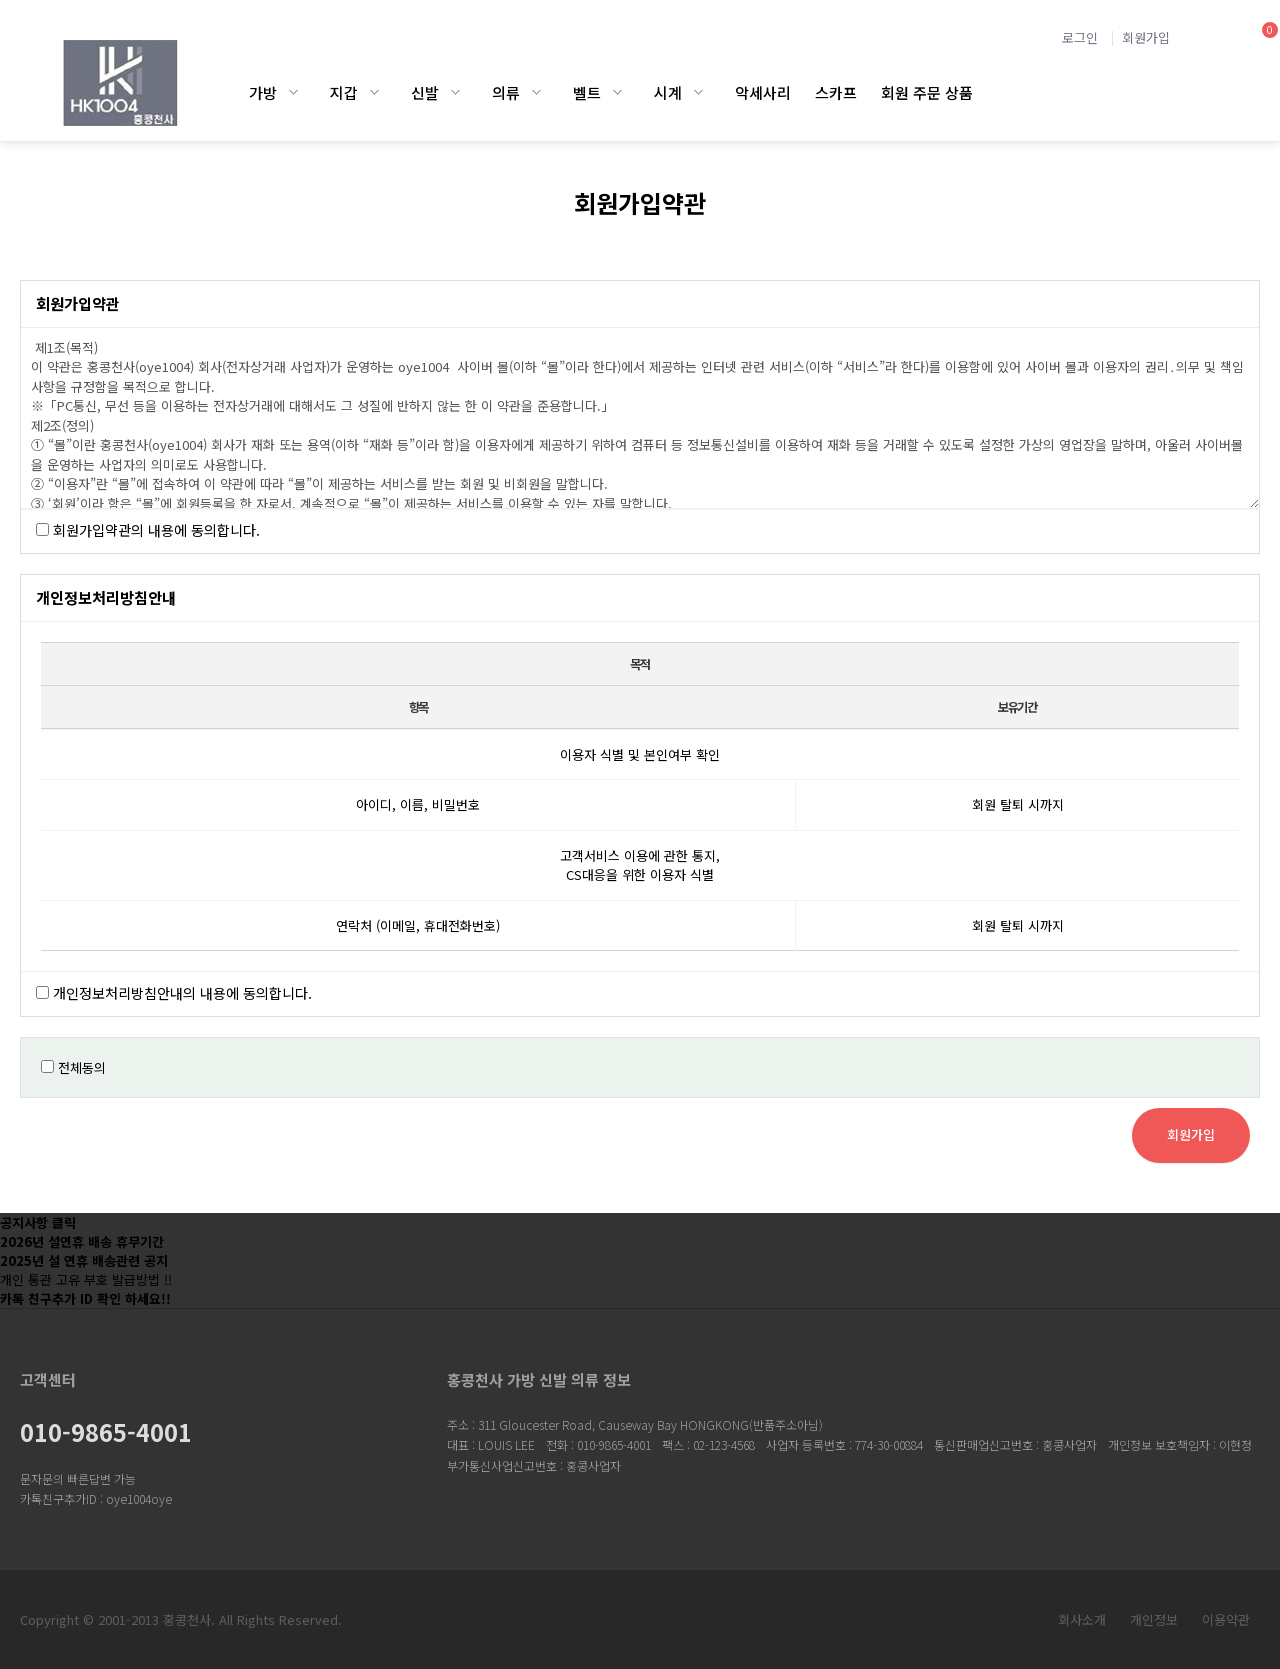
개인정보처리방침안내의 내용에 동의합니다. (182, 993)
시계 (668, 92)
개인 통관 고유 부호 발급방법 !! (86, 1279)
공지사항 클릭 (38, 1222)
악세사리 (763, 92)
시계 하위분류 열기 (698, 92)
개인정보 (1154, 1619)
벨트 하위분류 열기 (617, 92)
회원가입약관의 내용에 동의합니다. (156, 530)
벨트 (587, 92)
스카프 (836, 92)
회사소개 (1082, 1619)
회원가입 (1146, 37)
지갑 (344, 92)
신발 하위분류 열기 (455, 92)
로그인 (1080, 37)
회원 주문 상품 (927, 92)
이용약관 (1226, 1619)
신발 (425, 92)
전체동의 (82, 1067)
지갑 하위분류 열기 (374, 92)
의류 (506, 92)
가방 (263, 92)
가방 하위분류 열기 (293, 92)
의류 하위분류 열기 (536, 92)
